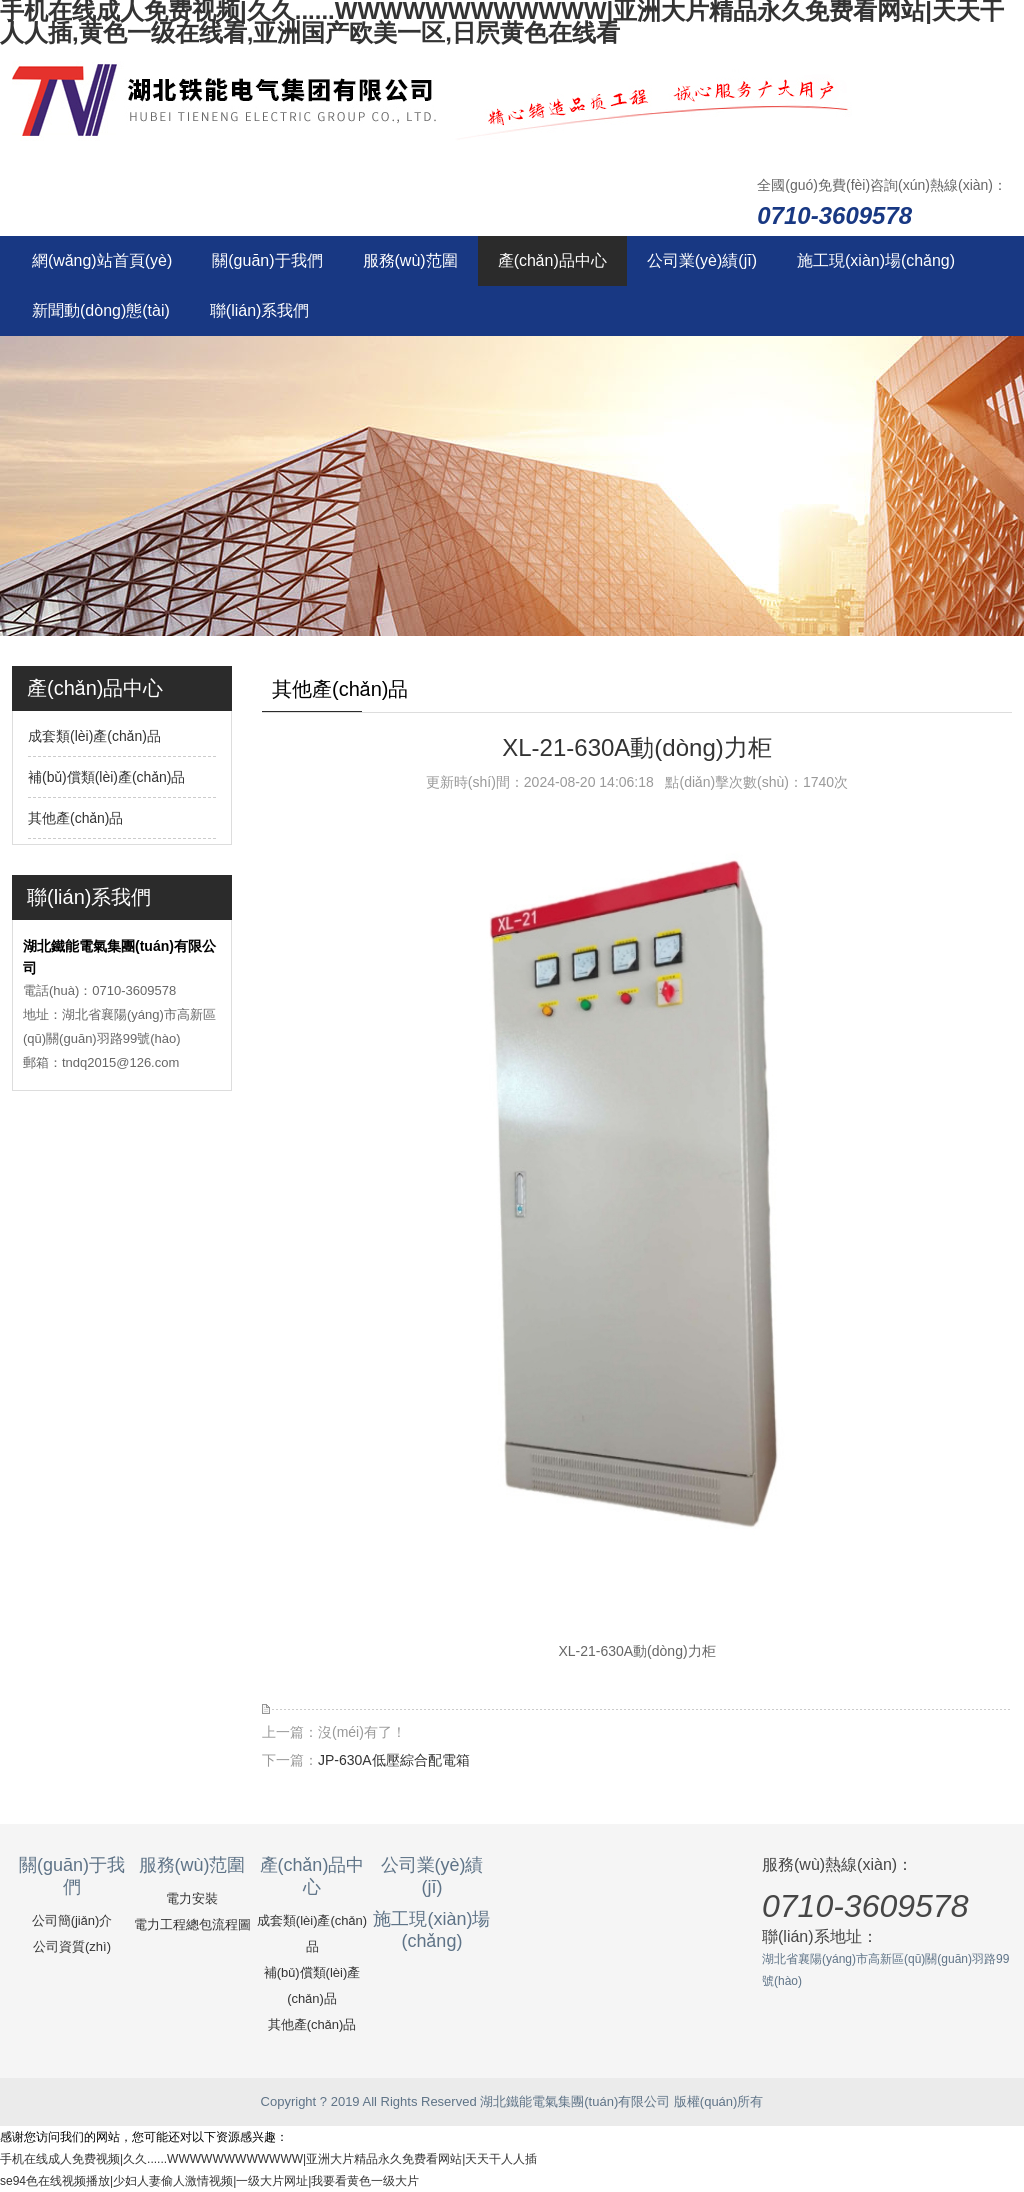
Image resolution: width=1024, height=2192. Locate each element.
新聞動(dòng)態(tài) (101, 310)
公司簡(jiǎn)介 (72, 1920)
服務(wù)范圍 (410, 260)
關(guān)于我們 (267, 260)
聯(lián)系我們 (260, 310)
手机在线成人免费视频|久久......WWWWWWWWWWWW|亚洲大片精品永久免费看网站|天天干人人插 (268, 2159)
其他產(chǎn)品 (76, 818)
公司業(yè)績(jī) (702, 260)
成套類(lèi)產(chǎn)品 (94, 736)
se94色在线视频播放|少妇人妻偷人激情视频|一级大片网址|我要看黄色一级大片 (209, 2181)
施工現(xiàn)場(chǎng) (876, 260)
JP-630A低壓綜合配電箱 (394, 1760)
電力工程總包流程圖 (192, 1924)
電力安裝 (192, 1898)
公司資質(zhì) (72, 1946)
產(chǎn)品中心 (552, 260)
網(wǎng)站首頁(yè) (102, 260)
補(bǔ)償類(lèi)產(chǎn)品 (106, 777)
